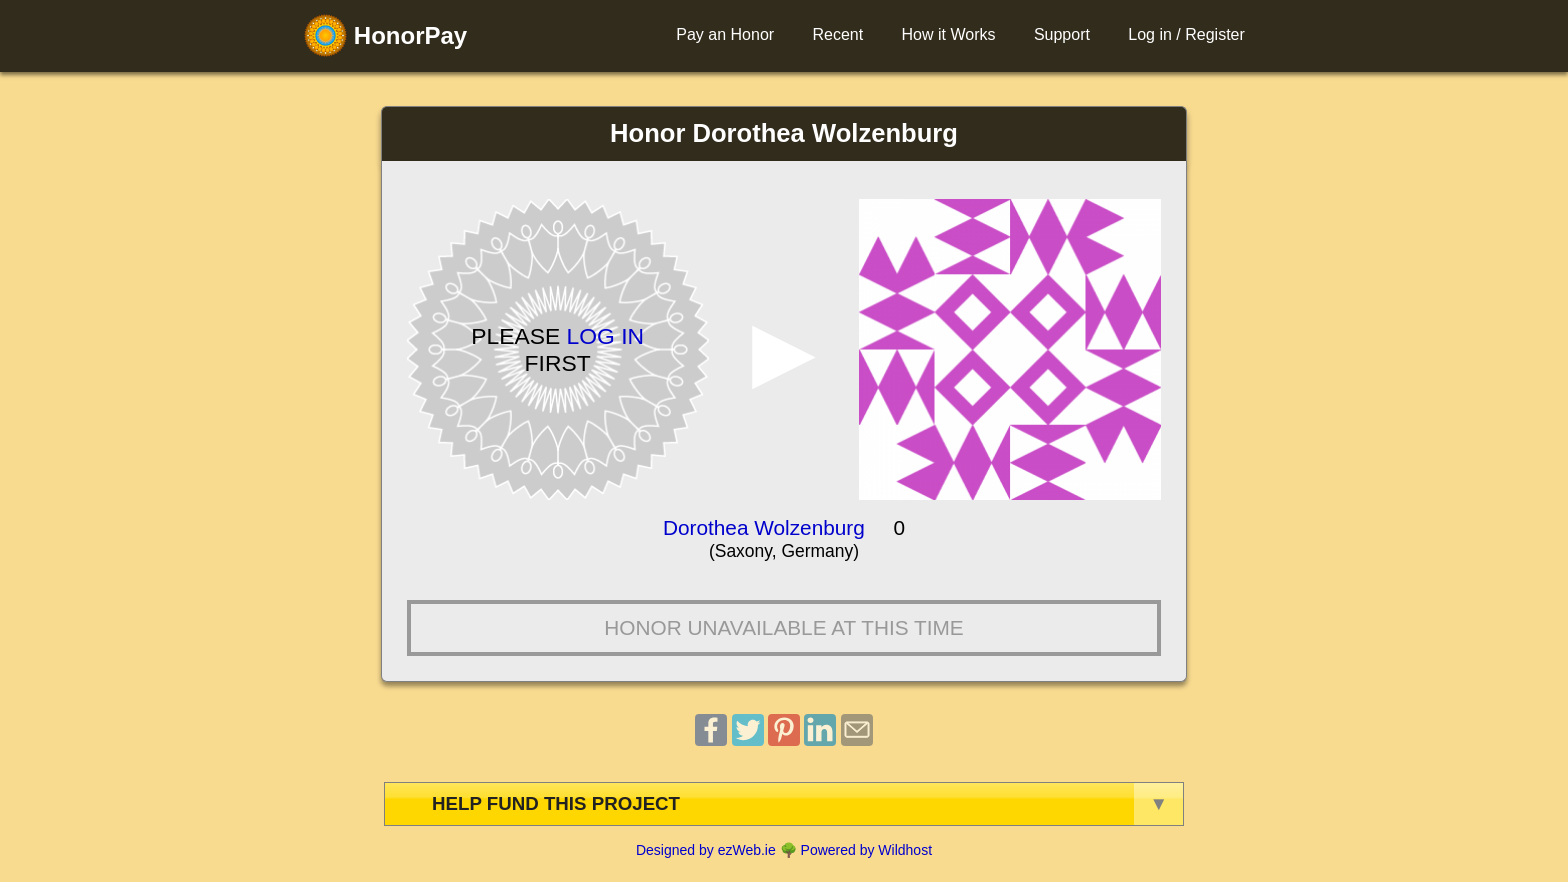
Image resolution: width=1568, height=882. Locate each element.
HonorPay (385, 35)
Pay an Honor (725, 34)
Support (1062, 34)
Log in (606, 336)
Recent (837, 34)
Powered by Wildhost (867, 850)
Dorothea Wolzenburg (764, 527)
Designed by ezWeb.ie (706, 850)
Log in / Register (1186, 34)
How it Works (949, 34)
